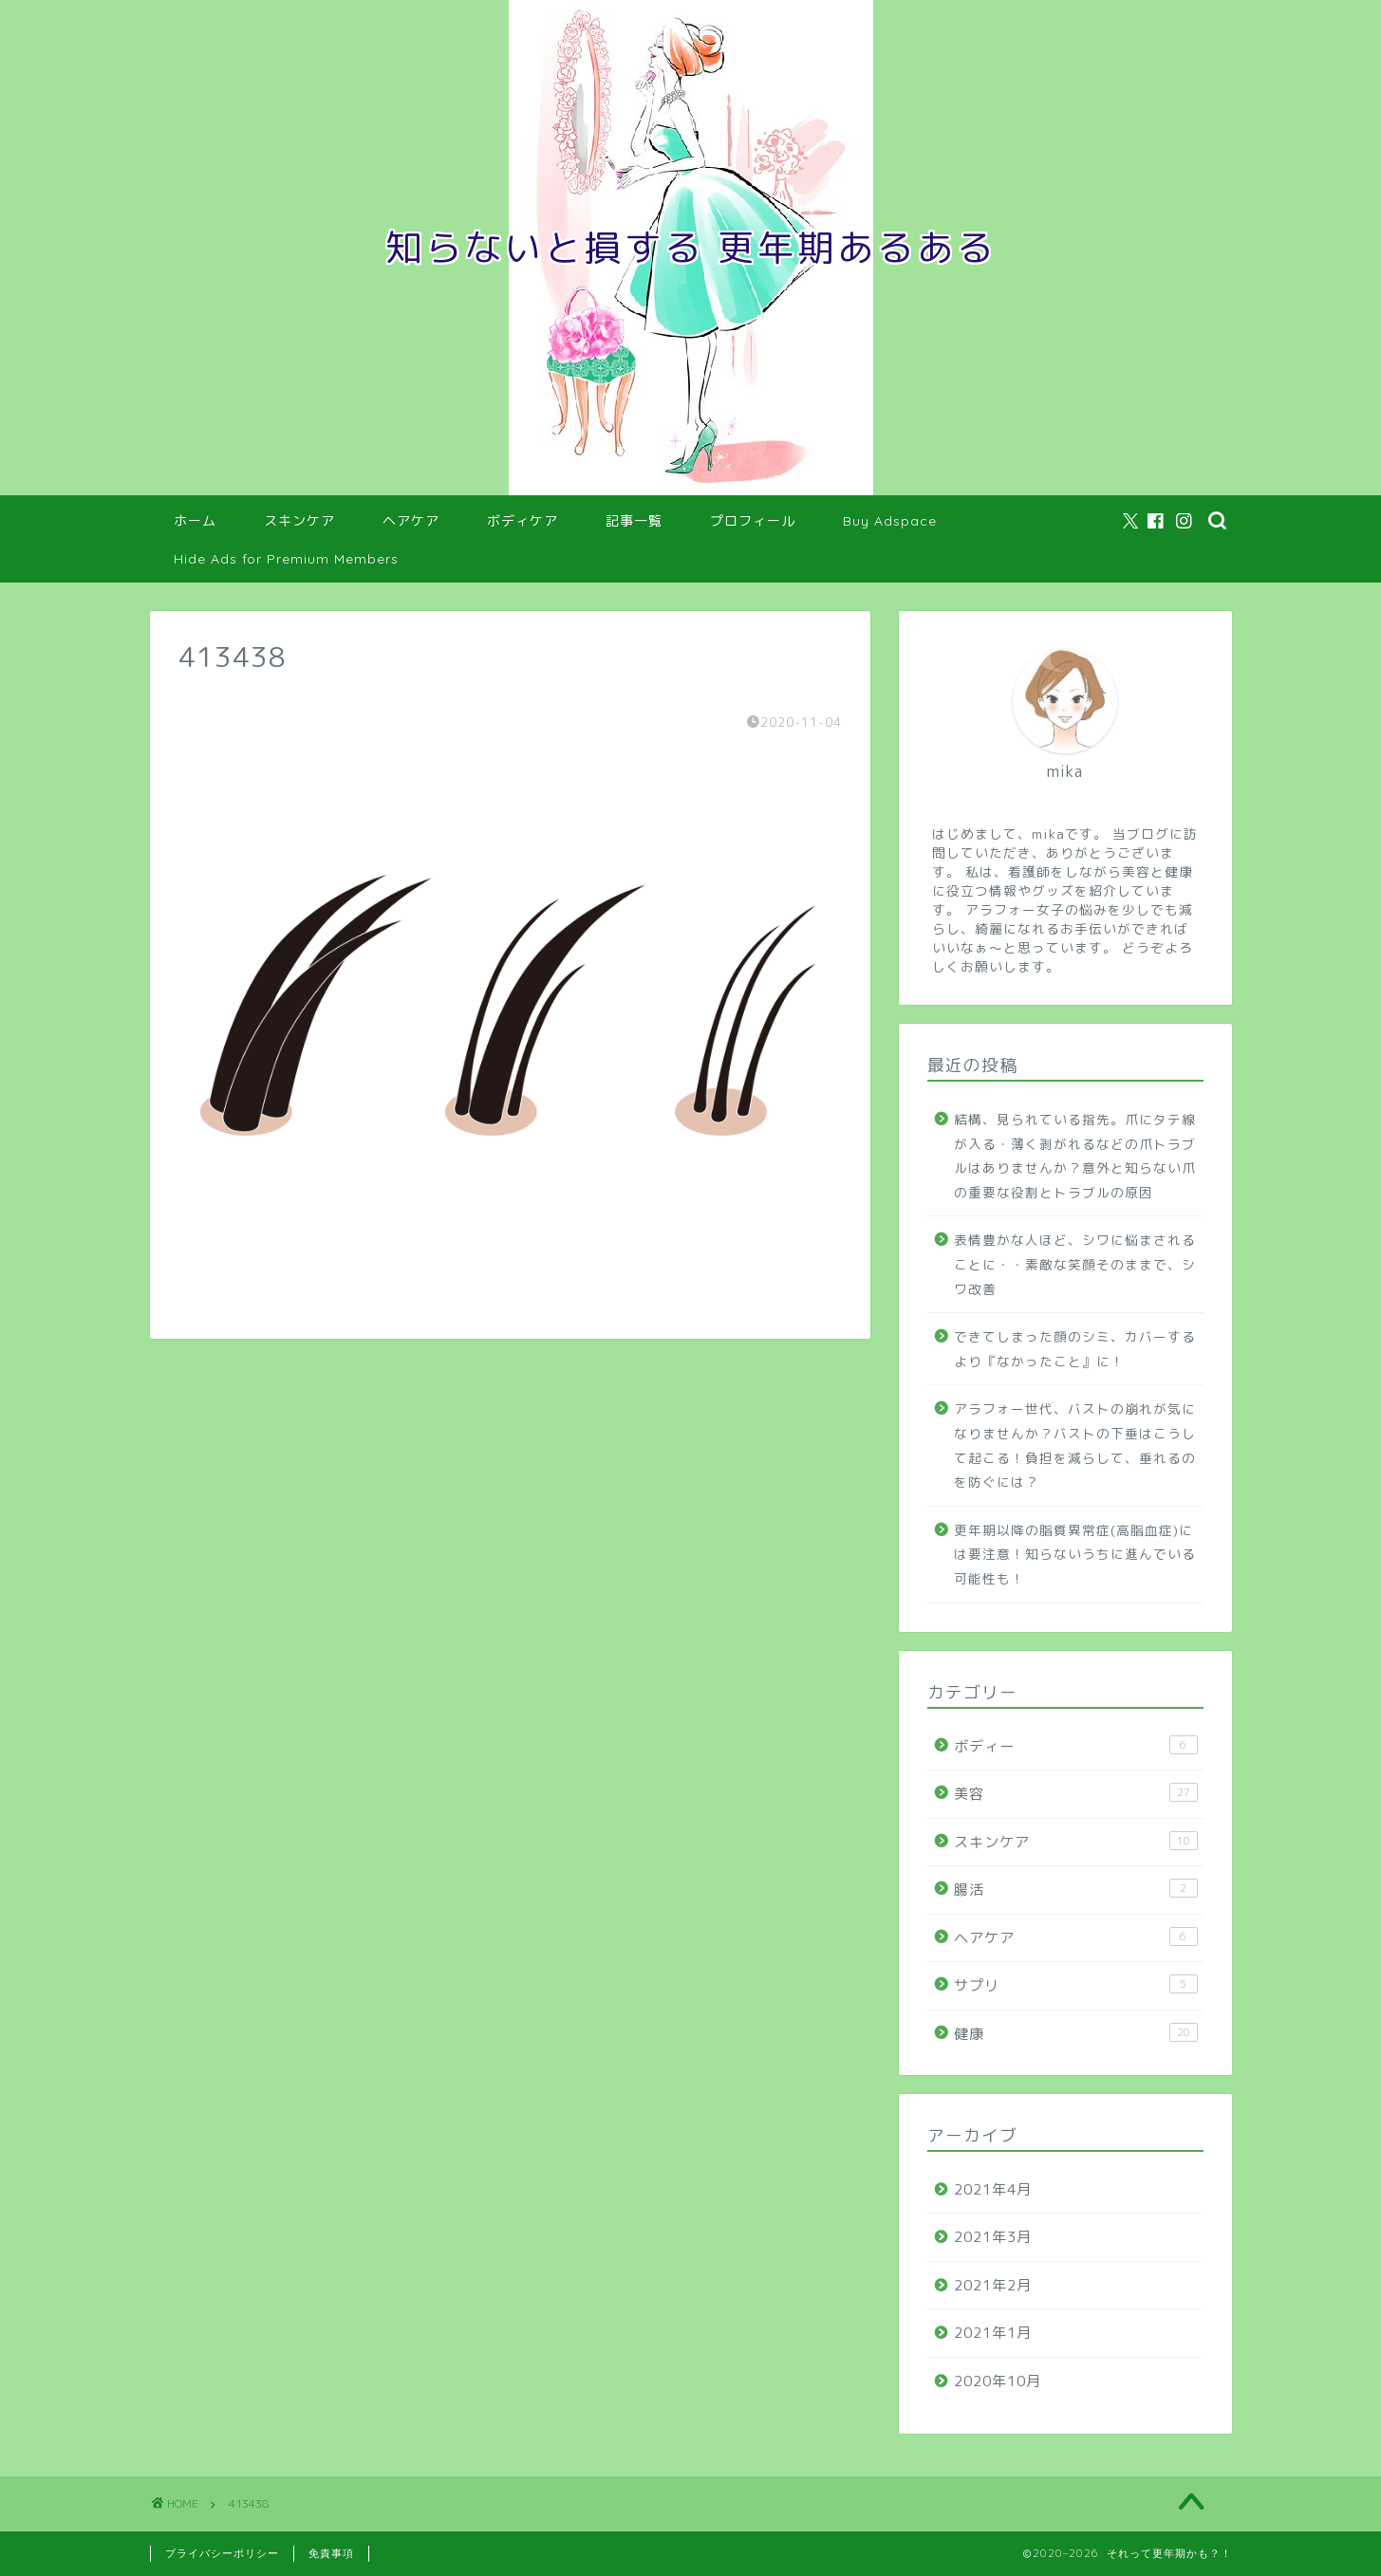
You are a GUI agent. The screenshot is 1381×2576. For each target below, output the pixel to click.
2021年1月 (993, 2333)
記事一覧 (634, 520)
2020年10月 (997, 2381)
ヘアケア (411, 520)
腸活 (1075, 1889)
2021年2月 (993, 2285)
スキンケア (299, 520)
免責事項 (331, 2553)
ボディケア (522, 520)
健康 (1075, 2033)
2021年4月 (993, 2189)
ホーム (195, 520)
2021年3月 (993, 2237)
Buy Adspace (890, 520)
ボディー (1075, 1745)
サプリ (1075, 1984)
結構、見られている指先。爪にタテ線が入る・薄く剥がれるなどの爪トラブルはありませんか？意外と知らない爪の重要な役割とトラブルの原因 (1075, 1155)
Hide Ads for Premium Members (286, 558)
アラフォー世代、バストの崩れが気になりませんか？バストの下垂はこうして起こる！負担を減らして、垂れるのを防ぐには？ (1075, 1445)
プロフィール (752, 520)
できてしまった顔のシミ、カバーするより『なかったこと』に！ (1075, 1348)
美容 (1075, 1793)
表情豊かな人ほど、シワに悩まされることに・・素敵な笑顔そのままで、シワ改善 (1075, 1264)
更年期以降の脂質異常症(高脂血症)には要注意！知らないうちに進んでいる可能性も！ (1075, 1554)
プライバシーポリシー (222, 2553)
